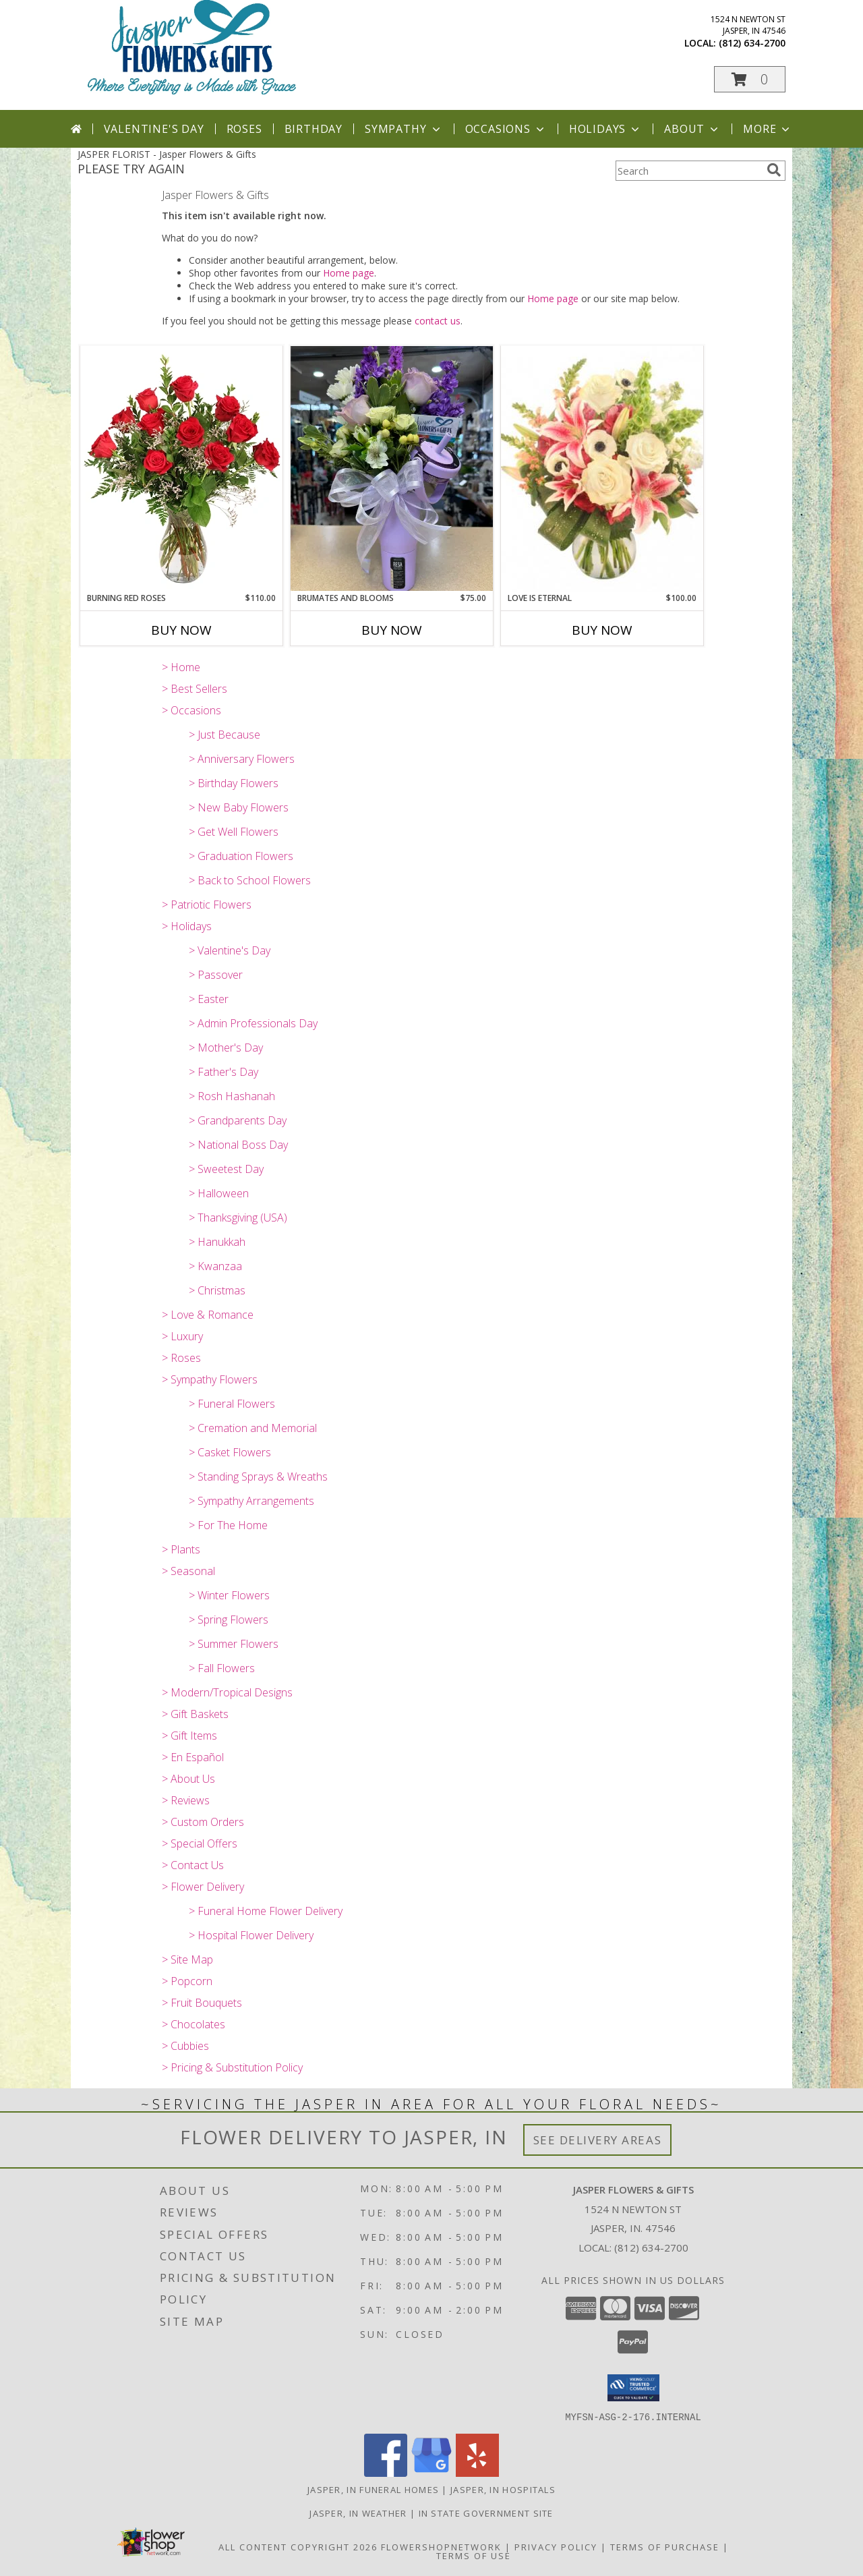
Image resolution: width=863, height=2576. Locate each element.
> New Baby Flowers (239, 807)
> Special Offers (199, 1843)
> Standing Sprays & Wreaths (258, 1476)
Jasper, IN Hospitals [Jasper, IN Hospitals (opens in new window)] (503, 2489)
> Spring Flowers (228, 1619)
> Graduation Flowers (241, 856)
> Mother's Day (226, 1047)
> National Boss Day (238, 1144)
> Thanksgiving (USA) (238, 1217)
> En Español (193, 1757)
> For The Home (228, 1525)
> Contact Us (193, 1865)
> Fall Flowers (222, 1668)
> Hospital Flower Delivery (251, 1935)
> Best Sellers (194, 688)
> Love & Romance (208, 1314)
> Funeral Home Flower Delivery (266, 1911)
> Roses (181, 1357)
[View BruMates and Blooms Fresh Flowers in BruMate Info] (392, 468)
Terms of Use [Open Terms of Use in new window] (473, 2555)
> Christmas (217, 1290)
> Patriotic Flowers (206, 904)
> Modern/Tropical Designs (227, 1692)
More (767, 128)
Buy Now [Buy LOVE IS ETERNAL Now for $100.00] (602, 630)
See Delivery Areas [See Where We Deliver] (597, 2140)
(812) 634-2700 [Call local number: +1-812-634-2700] (752, 42)
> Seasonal (188, 1571)
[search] (774, 170)
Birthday (314, 128)
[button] (749, 79)
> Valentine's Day (229, 950)
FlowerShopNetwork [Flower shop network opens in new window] (441, 2546)
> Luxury (182, 1336)
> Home (181, 667)
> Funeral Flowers (232, 1403)
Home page (348, 272)
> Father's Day (223, 1071)
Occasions (506, 128)
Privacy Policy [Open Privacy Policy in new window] (555, 2546)
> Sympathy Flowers (210, 1379)
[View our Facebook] (385, 2472)
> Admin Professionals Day (253, 1023)
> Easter (209, 999)
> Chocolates (193, 2024)
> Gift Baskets (195, 1714)
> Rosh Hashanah (232, 1096)
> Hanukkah (217, 1241)
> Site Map (187, 1959)
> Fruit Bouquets (202, 2002)
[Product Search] (688, 170)
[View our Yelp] (477, 2472)
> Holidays (187, 926)
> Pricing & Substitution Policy (232, 2067)
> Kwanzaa (215, 1266)
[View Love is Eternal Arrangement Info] (602, 469)
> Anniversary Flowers (242, 758)
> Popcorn (187, 1981)
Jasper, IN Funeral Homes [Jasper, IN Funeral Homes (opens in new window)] (373, 2489)
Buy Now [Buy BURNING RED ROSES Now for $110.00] (181, 630)
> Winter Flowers (229, 1595)
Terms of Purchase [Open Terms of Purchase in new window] (664, 2546)
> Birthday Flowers (233, 783)
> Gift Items (189, 1735)
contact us (437, 320)
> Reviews (186, 1800)
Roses (244, 128)
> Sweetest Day (226, 1169)
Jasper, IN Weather (358, 2513)
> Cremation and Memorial (253, 1428)
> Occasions (191, 710)
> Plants (181, 1549)
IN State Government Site (486, 2513)
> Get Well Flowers (233, 831)
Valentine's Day (154, 128)
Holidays (605, 128)
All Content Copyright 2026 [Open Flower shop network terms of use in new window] (298, 2546)
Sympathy (403, 128)
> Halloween (219, 1193)
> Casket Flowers (230, 1452)
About (692, 128)
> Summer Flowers (233, 1643)
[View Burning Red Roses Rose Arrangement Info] (181, 469)
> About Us (188, 1778)
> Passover (216, 974)
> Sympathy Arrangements (251, 1500)
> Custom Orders (203, 1821)
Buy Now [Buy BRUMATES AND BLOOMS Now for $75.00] (391, 630)
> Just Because (224, 734)
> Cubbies (185, 2045)
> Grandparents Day (238, 1120)
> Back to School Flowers (250, 880)
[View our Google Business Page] (431, 2472)
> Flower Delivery (203, 1886)
